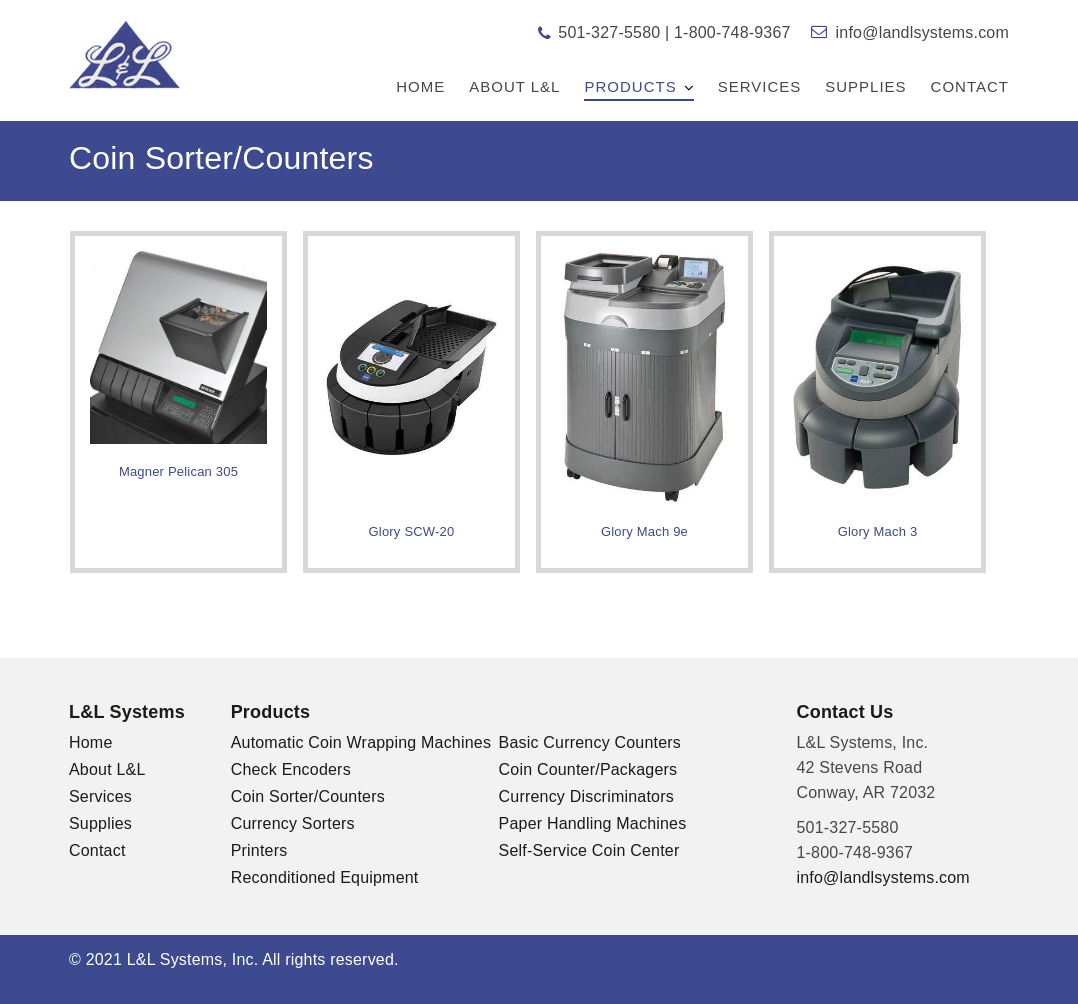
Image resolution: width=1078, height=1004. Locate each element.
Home (420, 86)
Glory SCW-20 (412, 531)
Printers (259, 850)
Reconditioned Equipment (325, 877)
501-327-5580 (609, 32)
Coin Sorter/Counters (308, 796)
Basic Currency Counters (590, 742)
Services (760, 86)
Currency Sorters (293, 823)
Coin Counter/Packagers (588, 769)
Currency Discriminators (586, 796)
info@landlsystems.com (922, 32)
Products (630, 86)
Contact (970, 86)
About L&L (514, 86)
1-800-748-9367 (732, 32)
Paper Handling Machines (593, 823)
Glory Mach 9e (644, 531)
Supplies (865, 86)
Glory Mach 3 (878, 531)
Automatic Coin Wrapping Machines (361, 742)
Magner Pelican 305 (178, 471)
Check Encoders (291, 769)
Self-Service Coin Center (589, 850)
